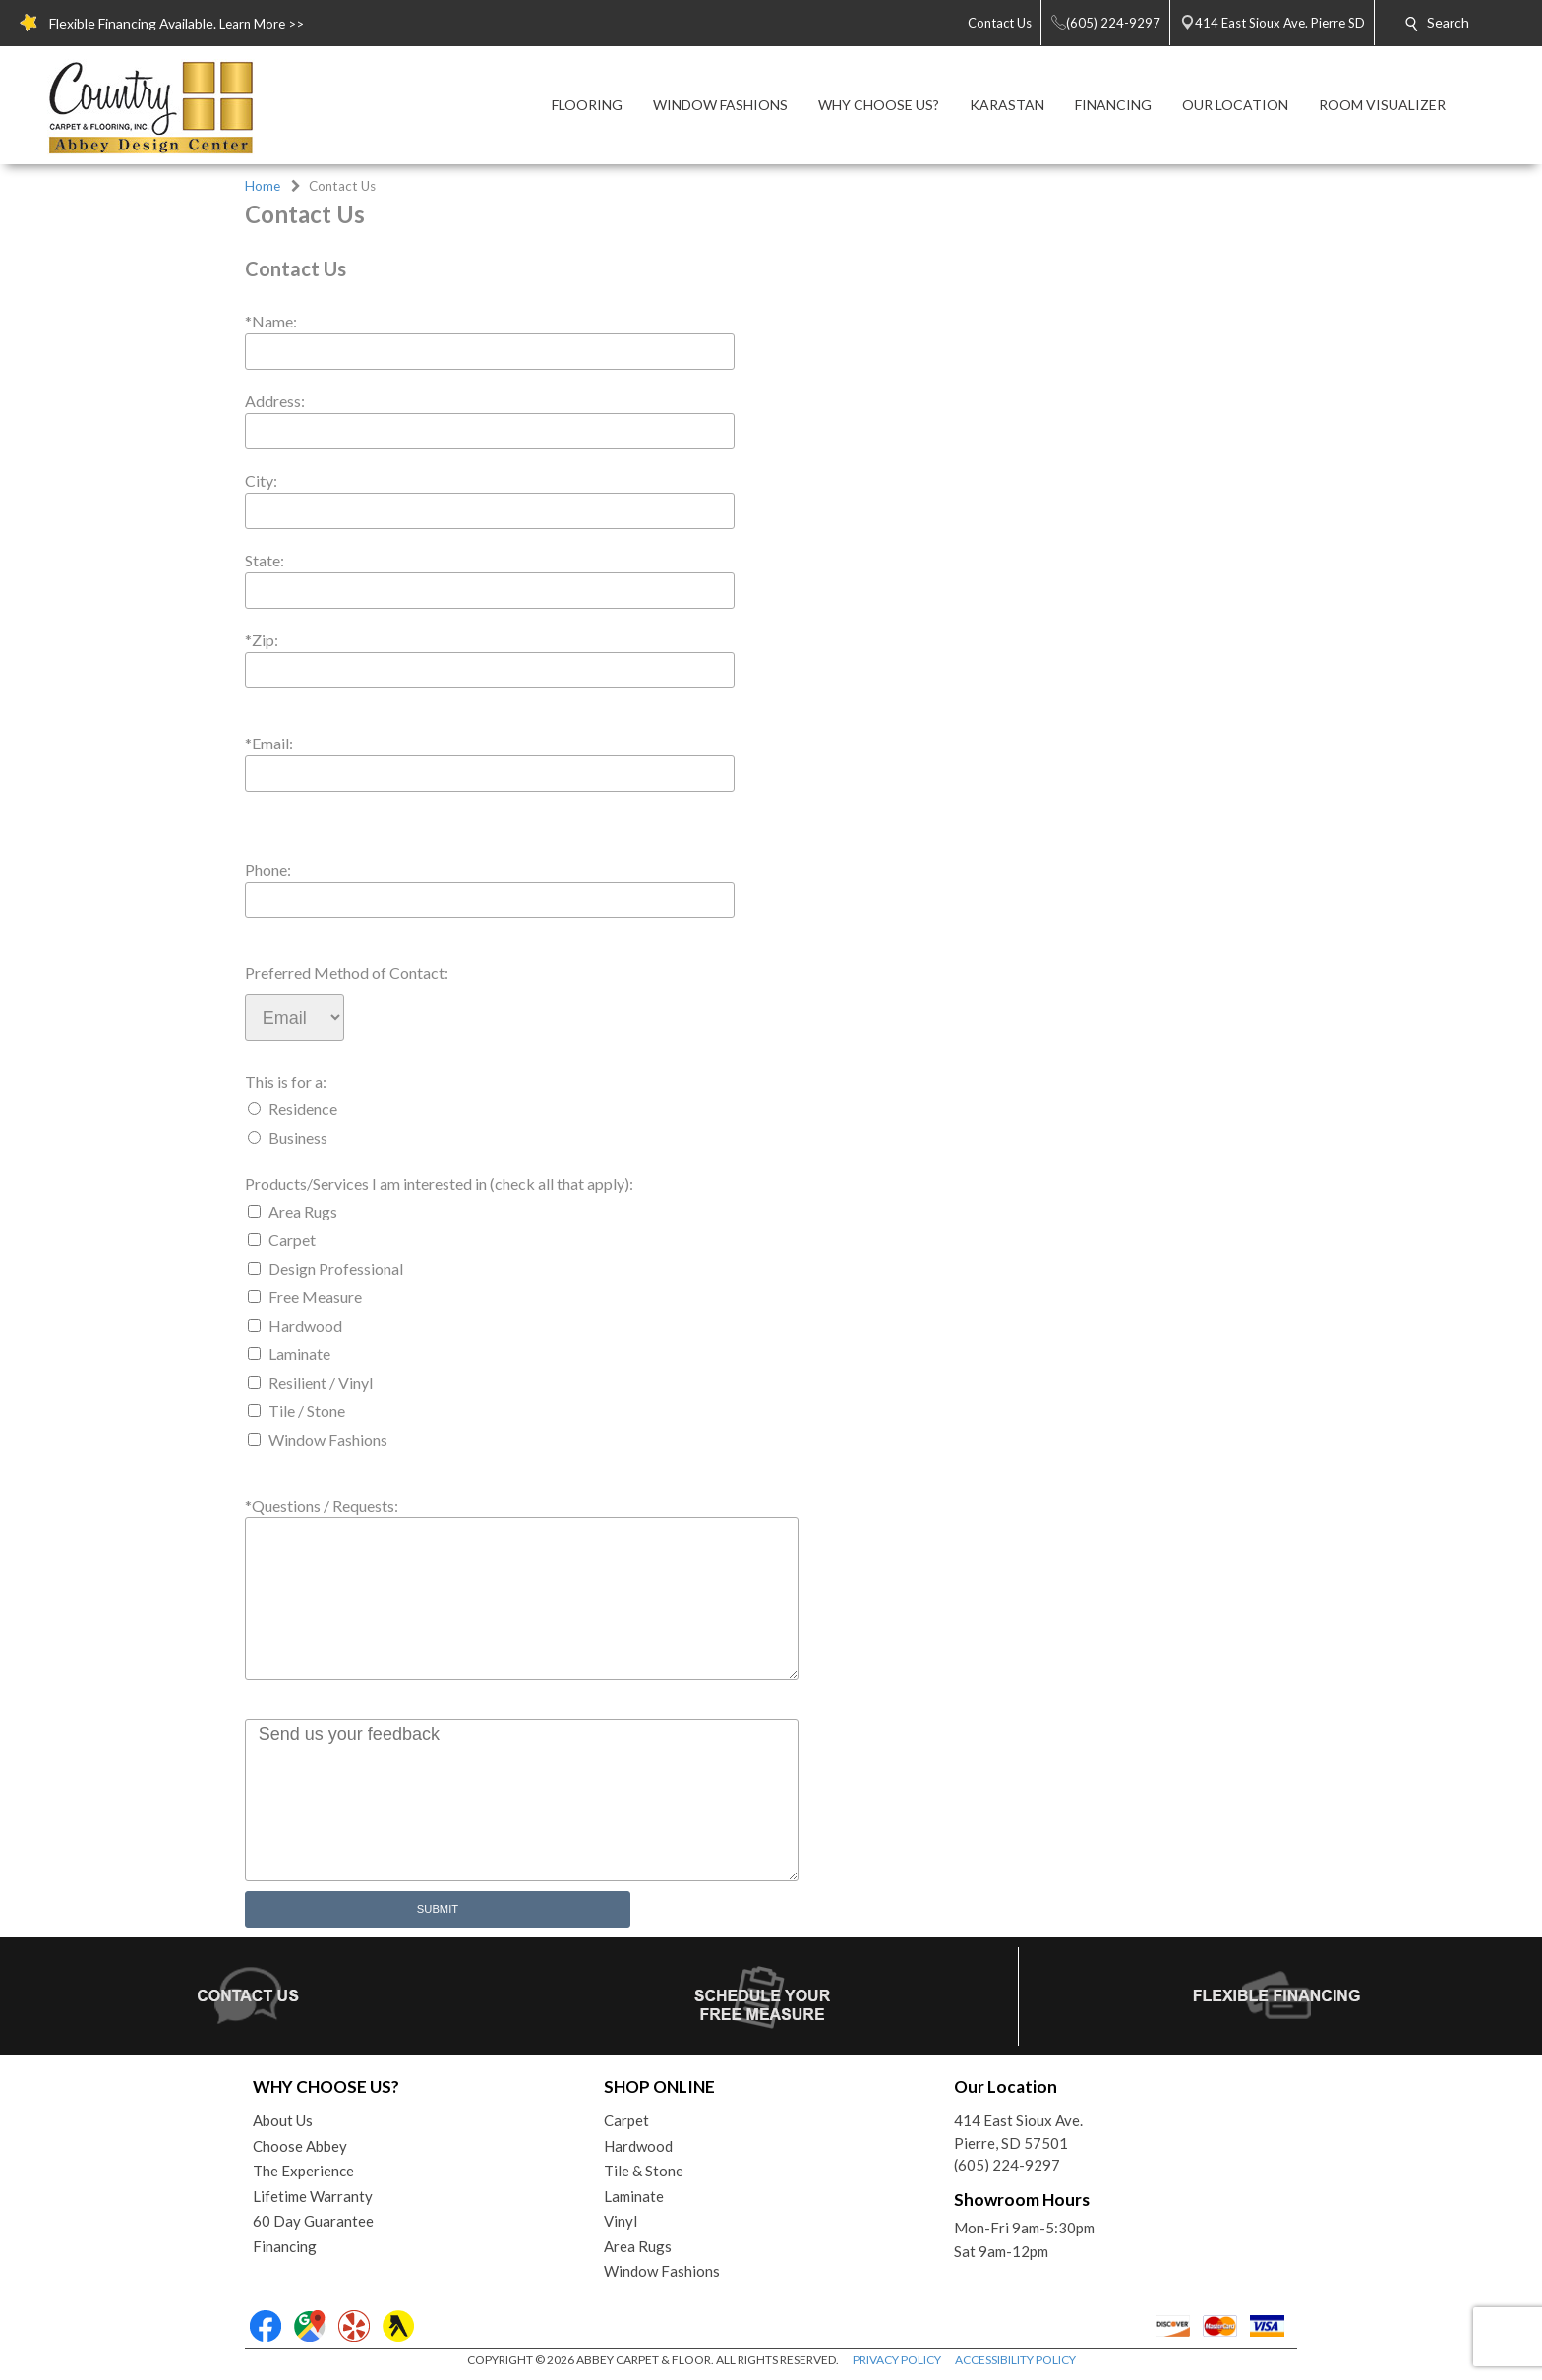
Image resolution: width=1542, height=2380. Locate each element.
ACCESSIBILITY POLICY (1015, 2359)
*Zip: (261, 639)
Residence (302, 1109)
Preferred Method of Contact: (346, 972)
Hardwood (305, 1325)
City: (261, 480)
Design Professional (335, 1268)
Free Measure (315, 1296)
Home (262, 186)
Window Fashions (327, 1439)
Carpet (292, 1239)
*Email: (269, 743)
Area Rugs (302, 1211)
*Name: (271, 321)
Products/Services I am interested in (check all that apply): (439, 1183)
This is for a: (285, 1081)
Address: (275, 400)
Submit (437, 1909)
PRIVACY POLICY (897, 2359)
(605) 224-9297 (1007, 2164)
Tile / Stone (306, 1410)
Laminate (299, 1353)
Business (297, 1137)
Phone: (268, 870)
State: (264, 560)
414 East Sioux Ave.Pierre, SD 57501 (1018, 2132)
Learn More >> (261, 23)
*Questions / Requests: (321, 1505)
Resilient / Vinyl (320, 1382)
